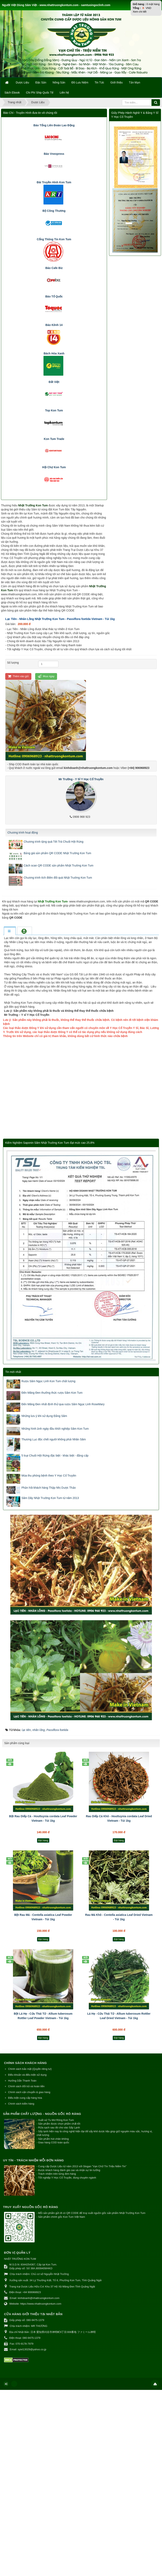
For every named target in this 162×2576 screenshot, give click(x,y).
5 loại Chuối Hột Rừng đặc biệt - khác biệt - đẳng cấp (54, 1661)
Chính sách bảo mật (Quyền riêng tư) (30, 2275)
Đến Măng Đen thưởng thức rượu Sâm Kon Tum (52, 1598)
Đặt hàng (43, 2046)
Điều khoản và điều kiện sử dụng (27, 2280)
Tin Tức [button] (99, 82)
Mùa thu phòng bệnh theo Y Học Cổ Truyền (48, 1681)
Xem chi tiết (139, 11)
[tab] (9, 931)
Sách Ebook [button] (12, 92)
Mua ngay (46, 676)
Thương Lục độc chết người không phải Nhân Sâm (53, 1645)
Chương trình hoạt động (22, 832)
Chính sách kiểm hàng (21, 2309)
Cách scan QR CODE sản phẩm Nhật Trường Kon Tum (58, 865)
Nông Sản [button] (59, 82)
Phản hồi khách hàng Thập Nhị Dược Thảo (48, 1694)
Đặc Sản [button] (40, 82)
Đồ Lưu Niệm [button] (79, 82)
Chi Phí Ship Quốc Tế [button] (40, 92)
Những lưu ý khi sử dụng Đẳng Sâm (44, 1622)
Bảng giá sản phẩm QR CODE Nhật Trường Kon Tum (57, 853)
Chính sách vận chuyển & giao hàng (29, 2298)
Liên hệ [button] (64, 92)
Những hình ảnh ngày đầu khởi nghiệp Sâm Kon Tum (55, 1634)
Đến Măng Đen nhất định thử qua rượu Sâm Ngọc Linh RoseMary (63, 1610)
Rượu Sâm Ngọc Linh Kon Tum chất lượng (48, 1587)
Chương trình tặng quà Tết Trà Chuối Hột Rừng (53, 841)
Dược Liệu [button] (22, 82)
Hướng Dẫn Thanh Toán (22, 2286)
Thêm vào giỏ (18, 676)
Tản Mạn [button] (134, 82)
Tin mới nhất (13, 1578)
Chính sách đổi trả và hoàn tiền (26, 2292)
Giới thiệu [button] (116, 82)
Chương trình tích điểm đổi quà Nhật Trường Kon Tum (58, 877)
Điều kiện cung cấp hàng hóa (25, 2303)
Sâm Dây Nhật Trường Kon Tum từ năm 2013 (50, 1704)
